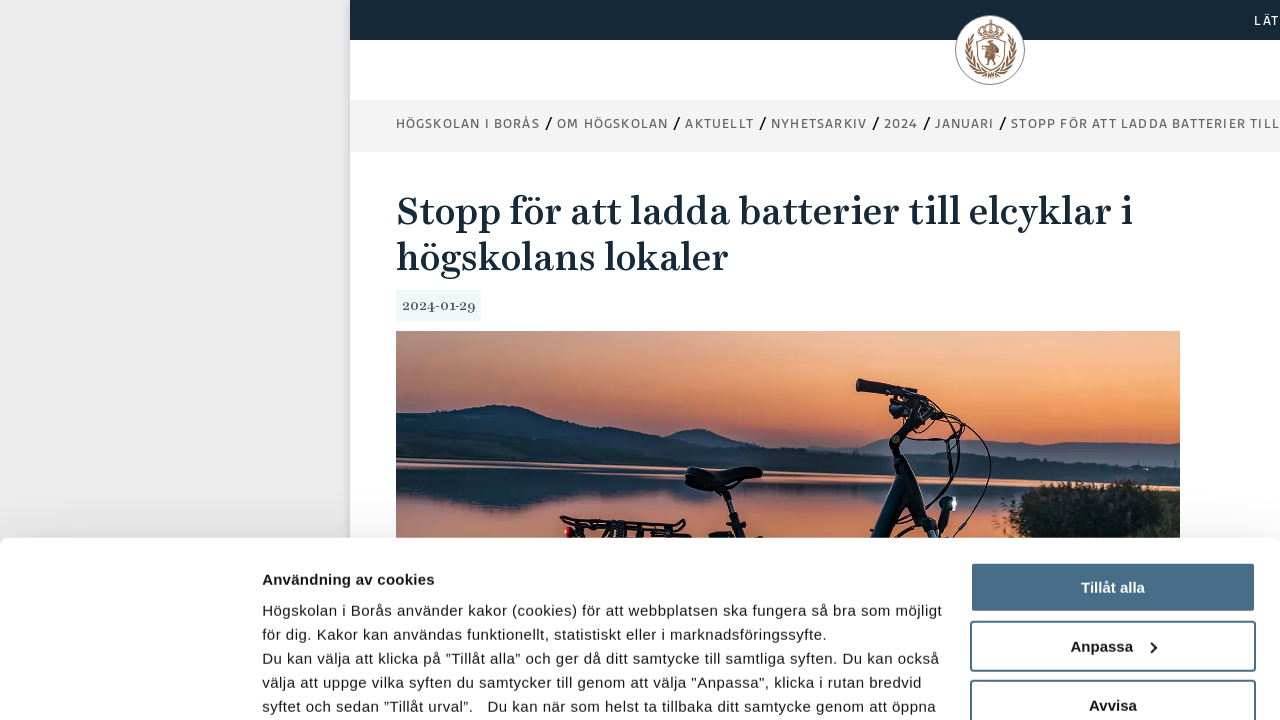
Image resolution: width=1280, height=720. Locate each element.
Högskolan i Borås (468, 123)
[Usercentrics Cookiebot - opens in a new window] (129, 681)
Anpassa (1113, 495)
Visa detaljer (306, 680)
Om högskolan (612, 123)
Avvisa (1113, 554)
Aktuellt (719, 123)
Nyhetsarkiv (819, 123)
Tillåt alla (1113, 436)
